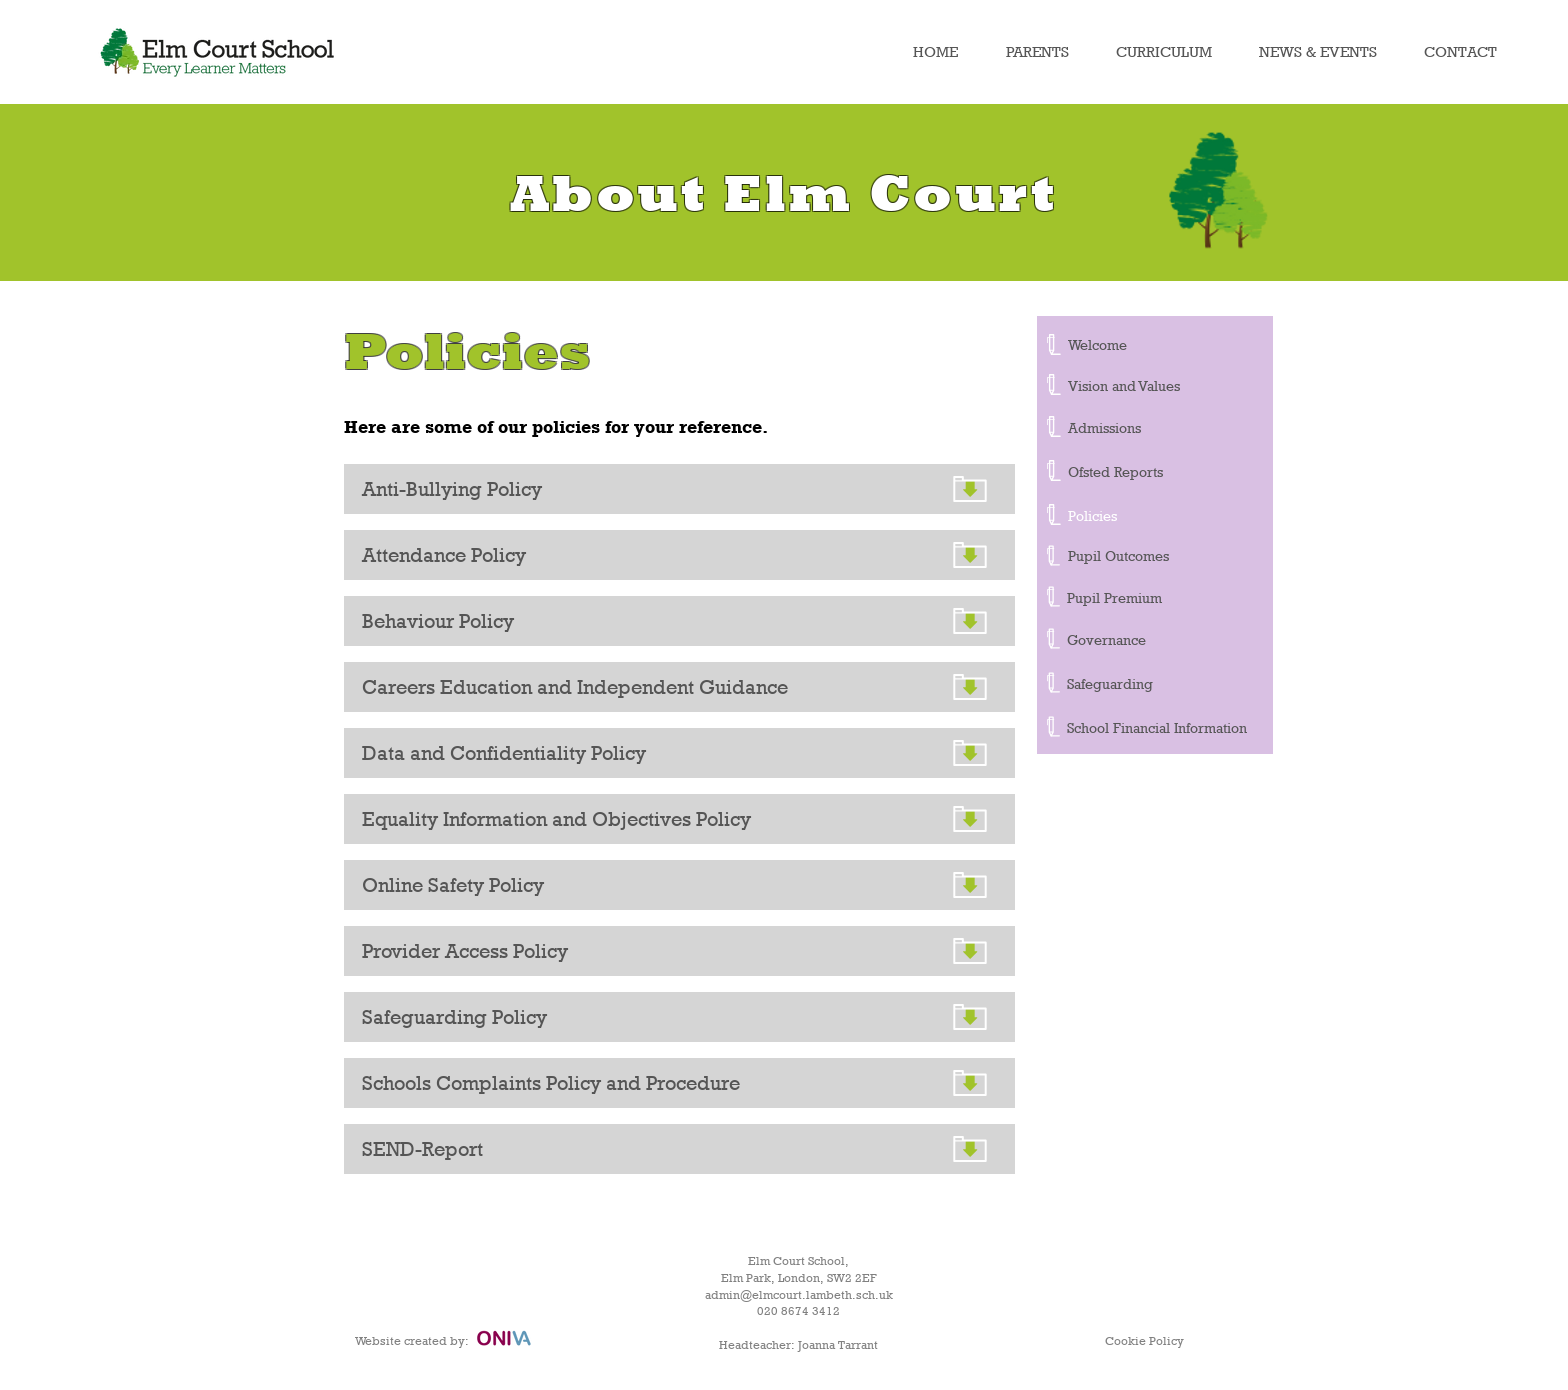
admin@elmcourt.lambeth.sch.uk (799, 1295)
